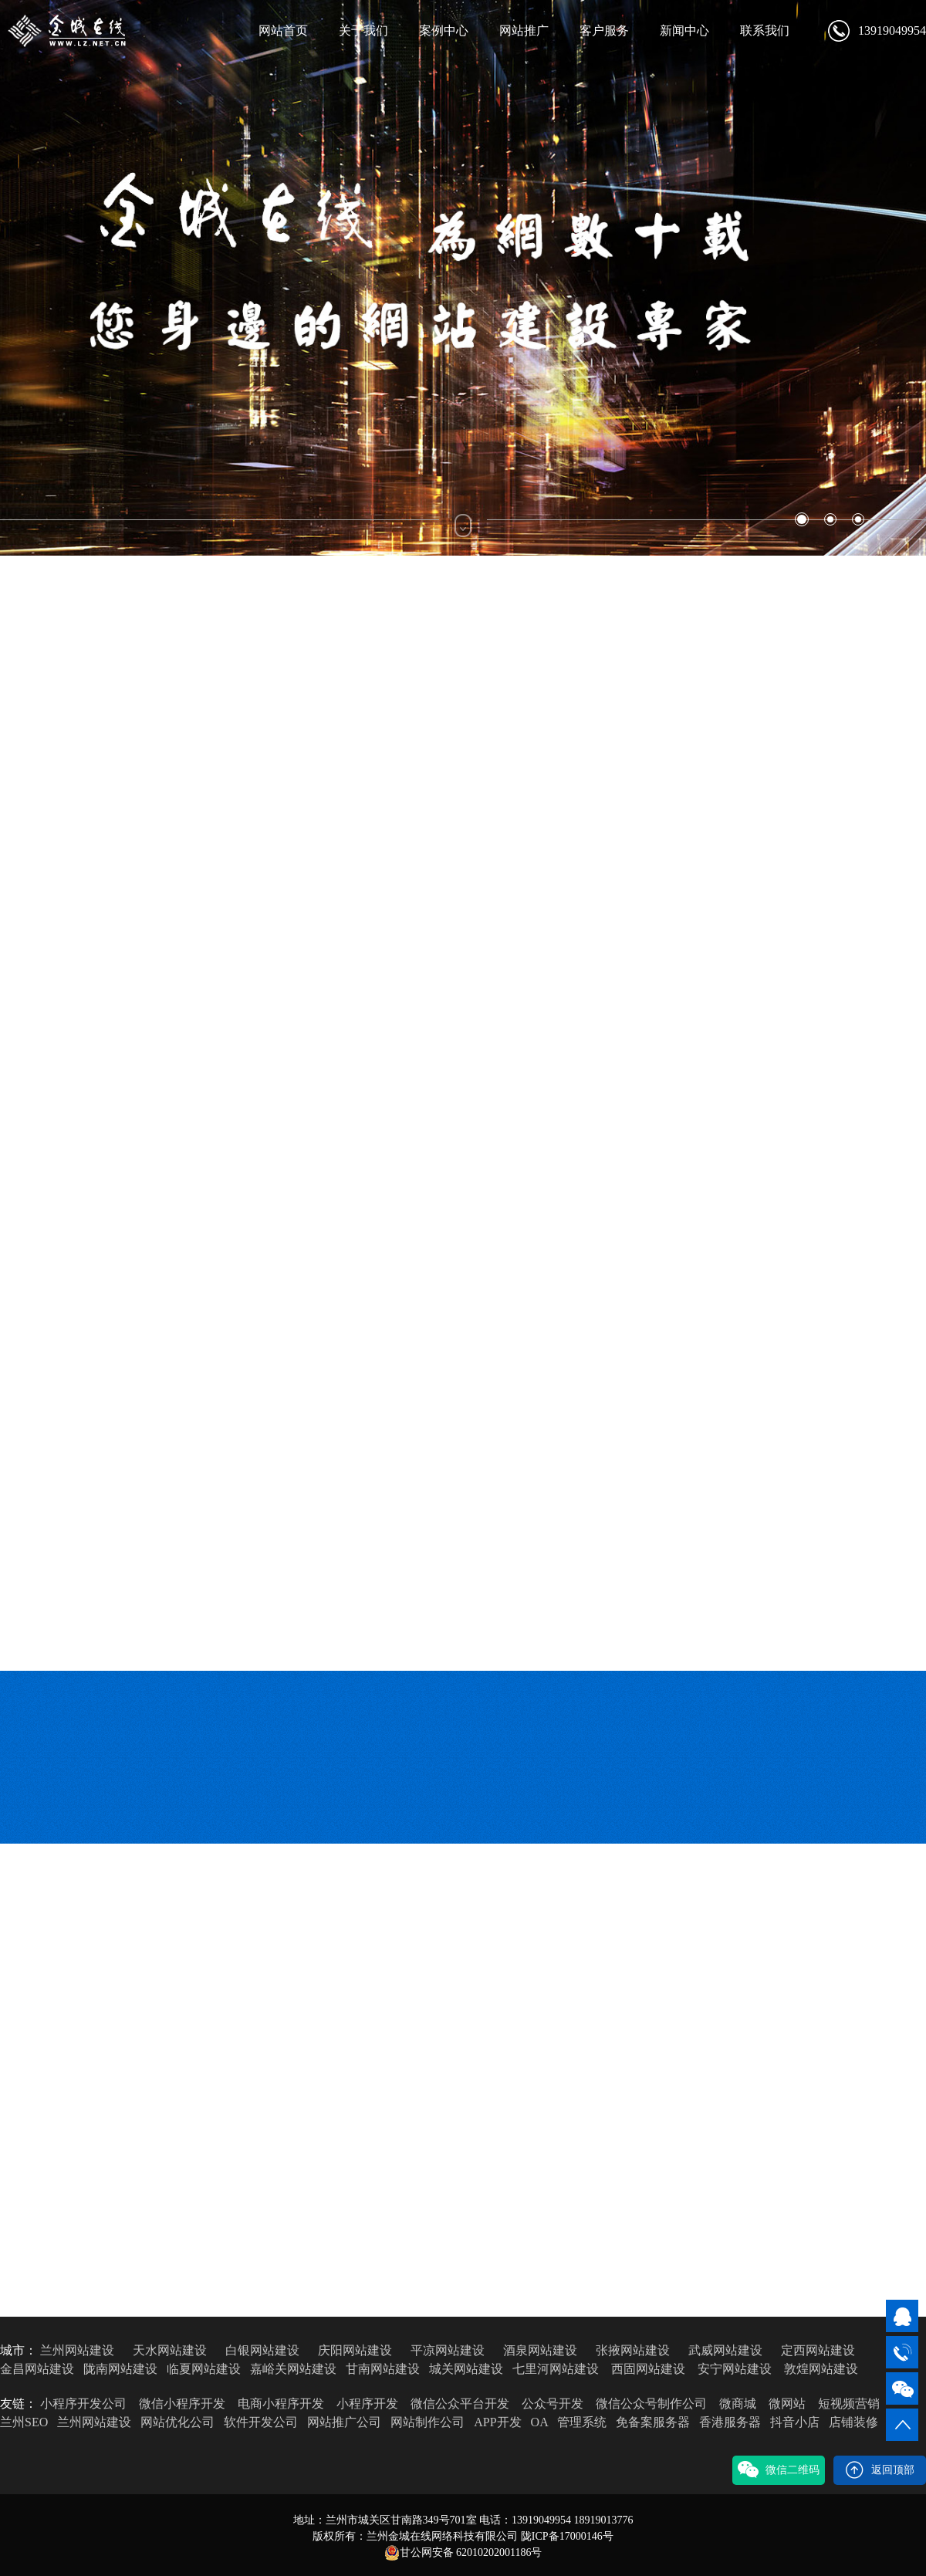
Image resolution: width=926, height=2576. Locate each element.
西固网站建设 (648, 2368)
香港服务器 (730, 2422)
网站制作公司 (427, 2422)
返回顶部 (880, 2470)
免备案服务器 (653, 2422)
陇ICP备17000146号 (567, 2536)
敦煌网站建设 (821, 2368)
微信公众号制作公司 (651, 2403)
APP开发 (497, 2422)
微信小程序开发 (182, 2403)
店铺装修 (853, 2422)
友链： (18, 2403)
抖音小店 (795, 2422)
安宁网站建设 (735, 2368)
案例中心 (443, 30)
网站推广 (524, 30)
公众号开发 (552, 2403)
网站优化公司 (177, 2422)
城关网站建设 (466, 2368)
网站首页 (283, 30)
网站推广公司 (344, 2422)
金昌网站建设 (37, 2368)
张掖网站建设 (633, 2350)
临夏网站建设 (204, 2368)
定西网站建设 (818, 2350)
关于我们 (363, 30)
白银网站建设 (262, 2350)
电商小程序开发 (281, 2403)
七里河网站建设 (555, 2368)
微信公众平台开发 (460, 2403)
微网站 (787, 2403)
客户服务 (604, 30)
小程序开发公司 (83, 2403)
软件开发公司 (261, 2422)
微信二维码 (779, 2470)
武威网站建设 (725, 2350)
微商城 (737, 2403)
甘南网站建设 (383, 2368)
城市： (18, 2350)
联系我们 (764, 30)
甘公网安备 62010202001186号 (463, 2553)
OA (539, 2422)
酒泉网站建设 (540, 2350)
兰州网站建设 (77, 2350)
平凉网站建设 (448, 2350)
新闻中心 (684, 30)
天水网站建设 (170, 2350)
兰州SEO (24, 2422)
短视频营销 (849, 2403)
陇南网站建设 (120, 2368)
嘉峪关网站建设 (293, 2368)
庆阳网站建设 (355, 2350)
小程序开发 (367, 2403)
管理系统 (582, 2422)
